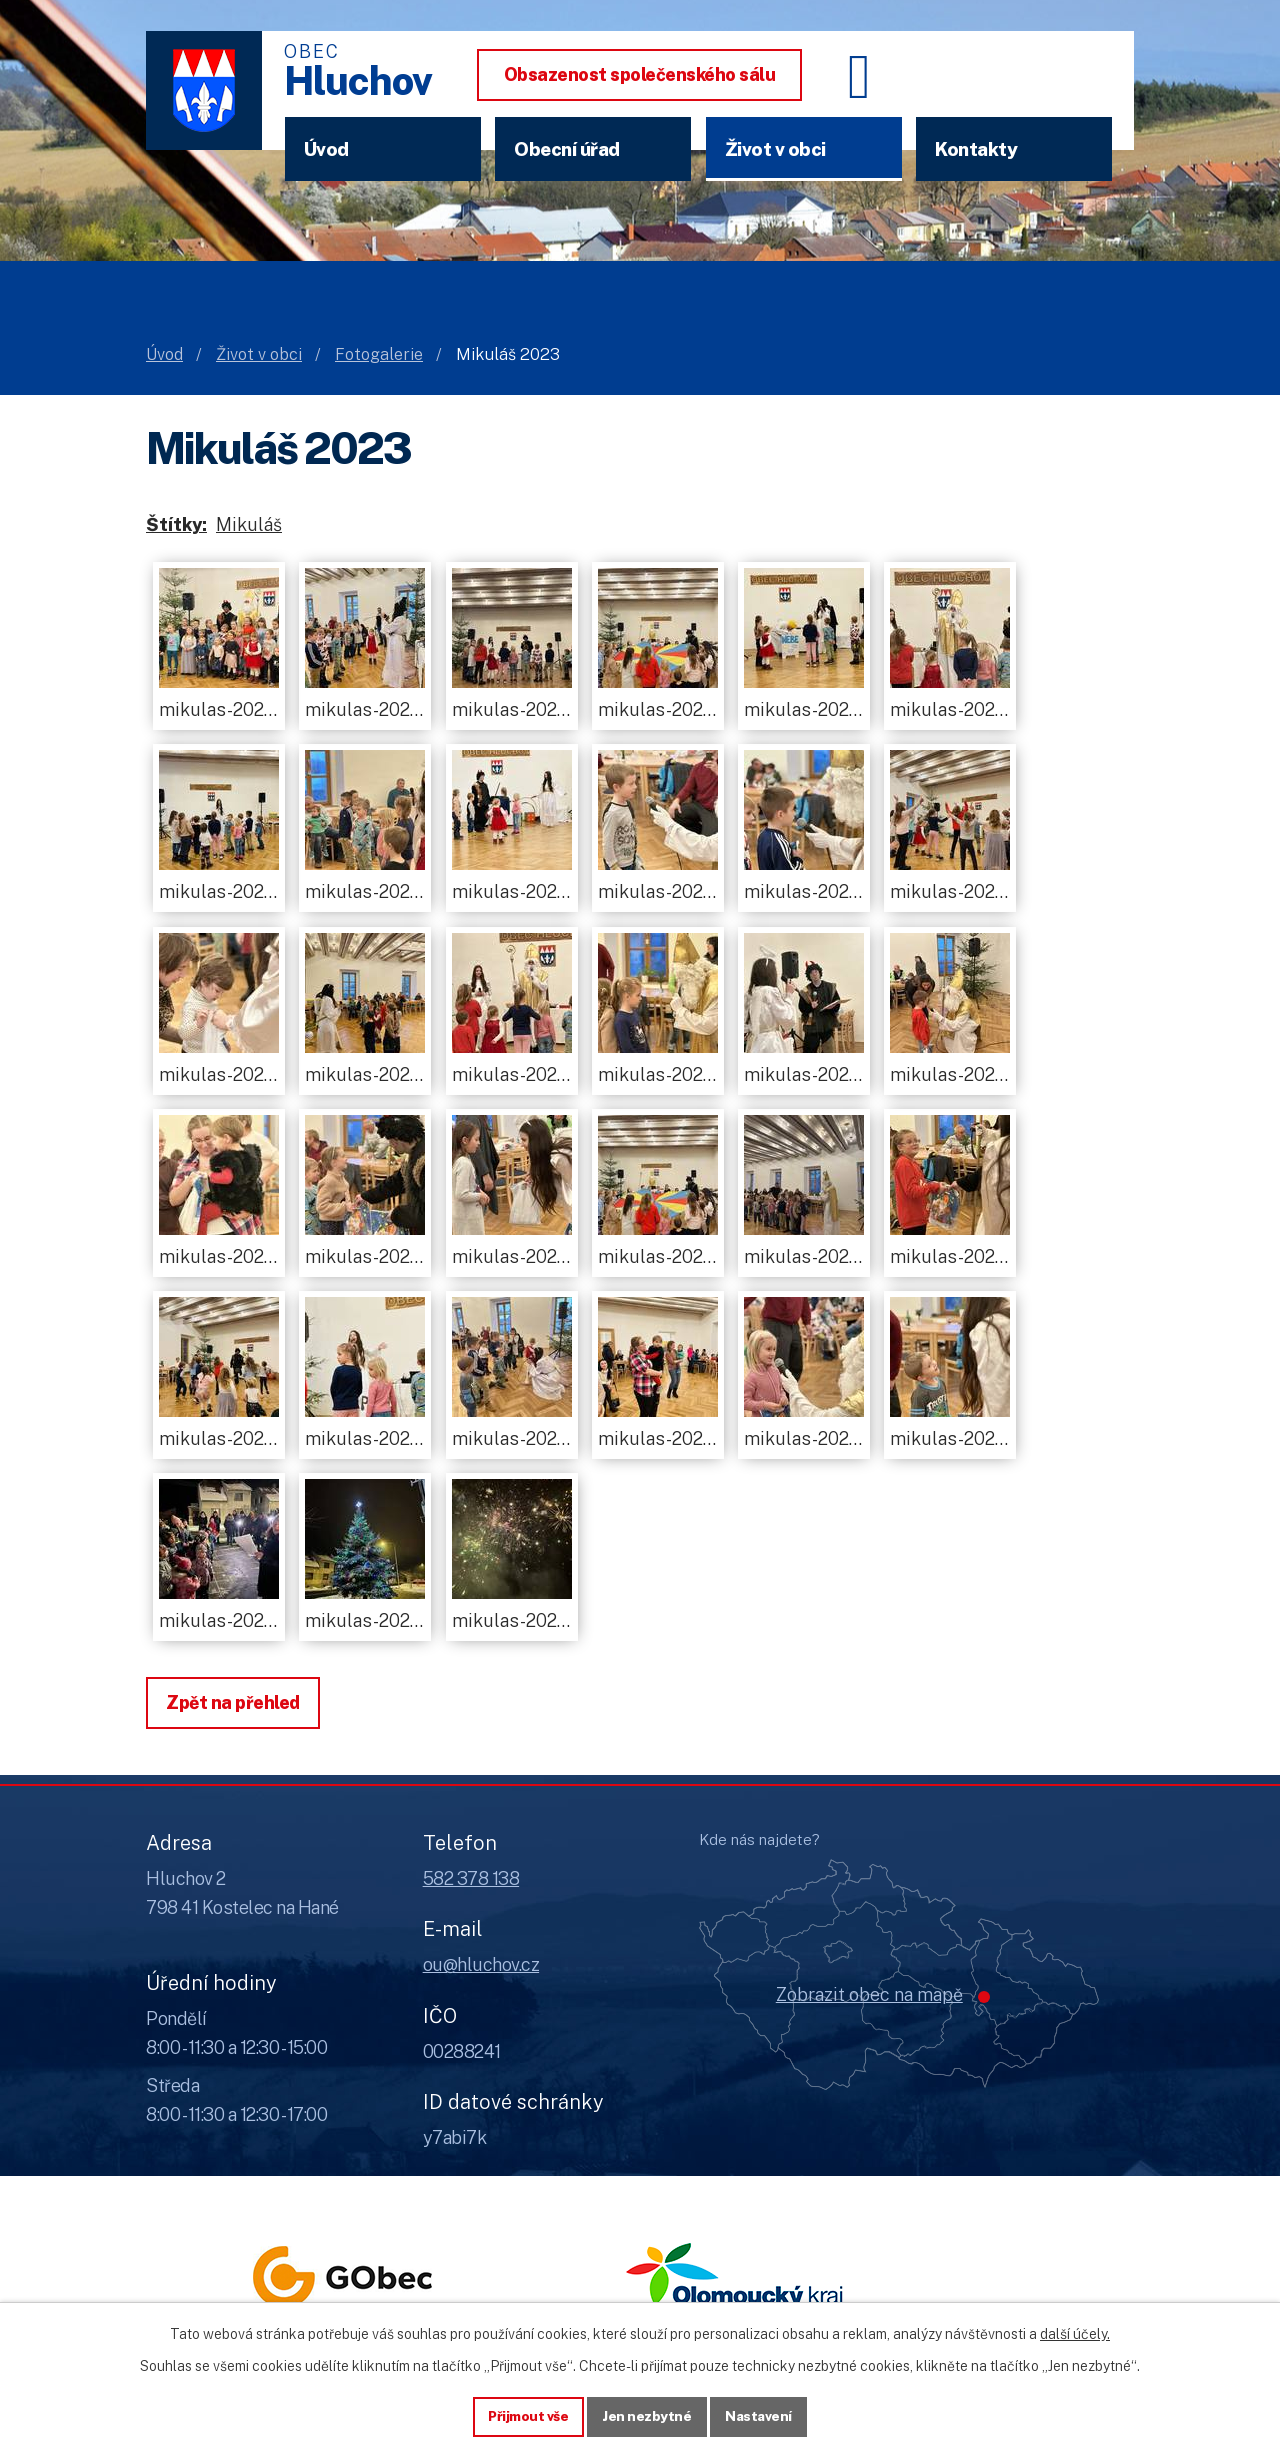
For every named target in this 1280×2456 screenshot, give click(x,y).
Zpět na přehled (233, 1702)
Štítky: (176, 524)
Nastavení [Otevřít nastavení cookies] (761, 2415)
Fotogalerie (379, 354)
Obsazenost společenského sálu (640, 74)
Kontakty (976, 149)
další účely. (1075, 2332)
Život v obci (775, 149)
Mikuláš (249, 524)
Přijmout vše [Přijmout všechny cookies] (526, 2415)
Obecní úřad (567, 149)
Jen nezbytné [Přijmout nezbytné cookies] (647, 2415)
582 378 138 (471, 1878)
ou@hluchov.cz (481, 1964)
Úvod (326, 149)
